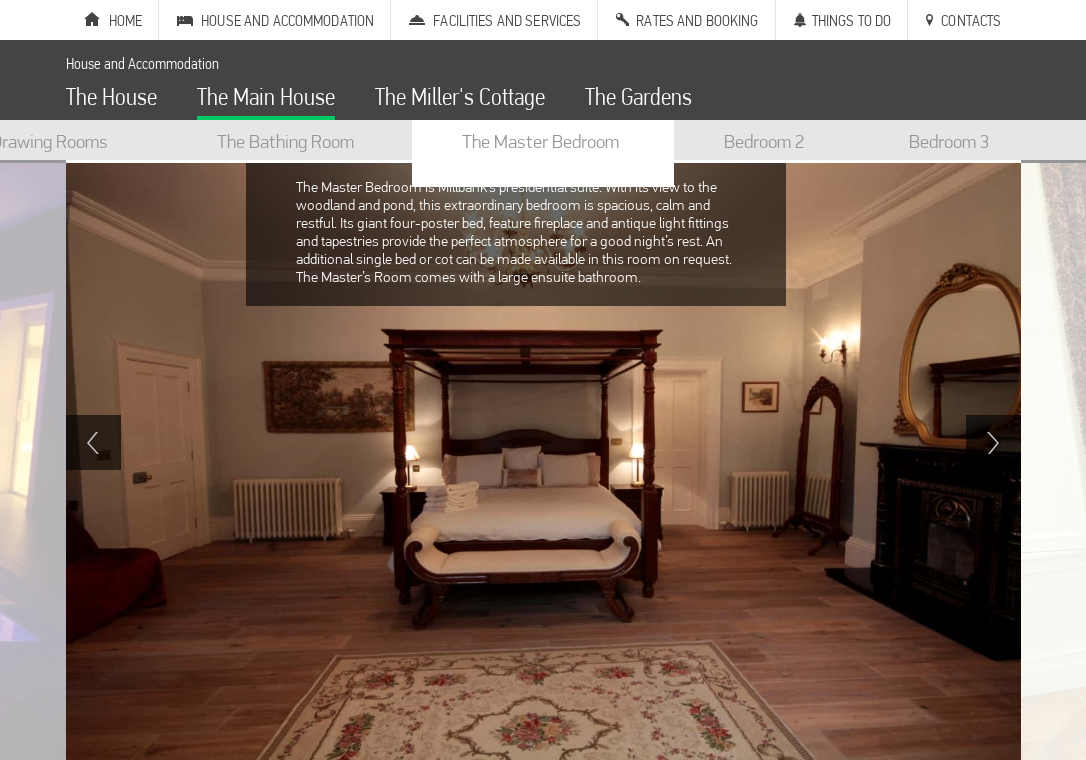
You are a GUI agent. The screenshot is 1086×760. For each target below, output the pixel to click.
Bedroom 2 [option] (764, 141)
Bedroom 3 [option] (949, 141)
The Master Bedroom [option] (540, 141)
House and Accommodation (287, 20)
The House (111, 99)
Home (126, 20)
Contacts (971, 20)
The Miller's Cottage (460, 99)
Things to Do (852, 20)
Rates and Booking (697, 20)
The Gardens (638, 99)
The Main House (266, 99)
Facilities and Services (507, 20)
